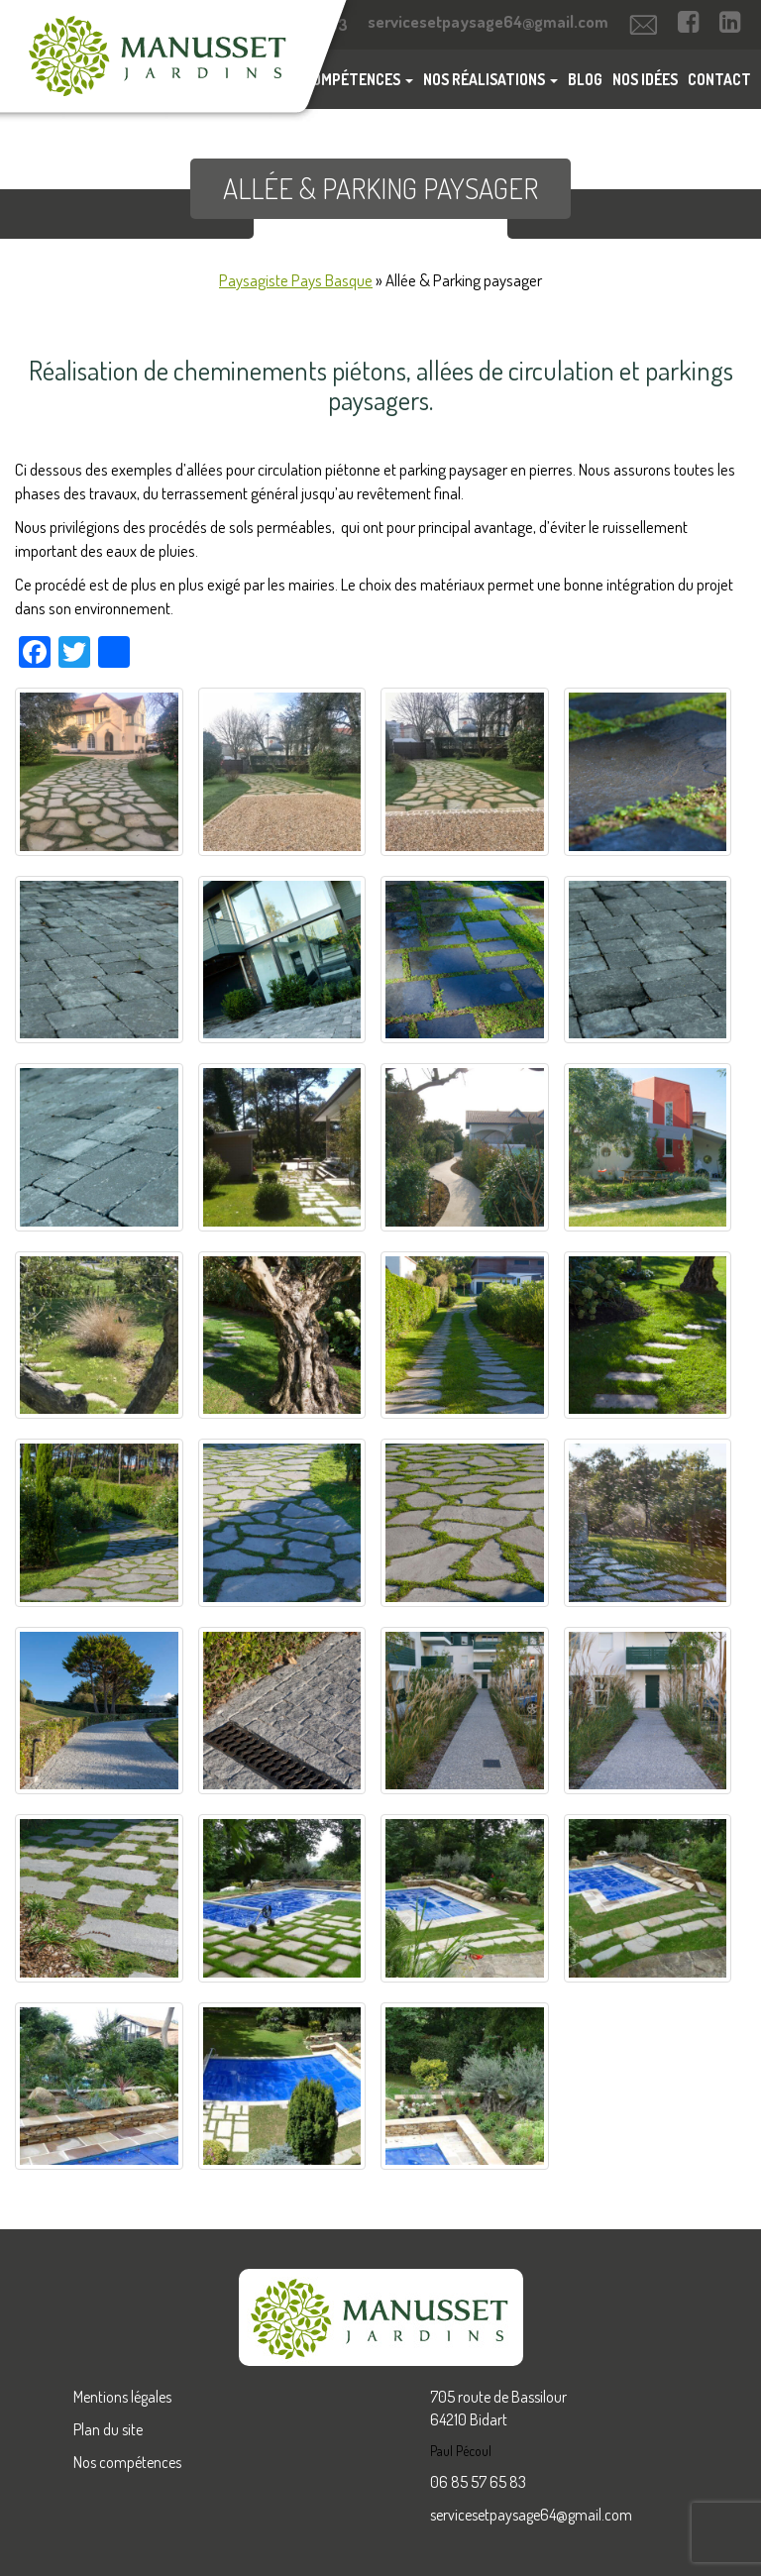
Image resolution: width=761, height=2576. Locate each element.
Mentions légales (122, 2397)
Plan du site (108, 2429)
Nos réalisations (490, 79)
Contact (719, 79)
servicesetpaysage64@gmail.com (531, 2514)
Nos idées (645, 79)
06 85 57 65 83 (478, 2482)
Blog (585, 79)
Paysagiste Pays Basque (296, 279)
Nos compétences (127, 2462)
